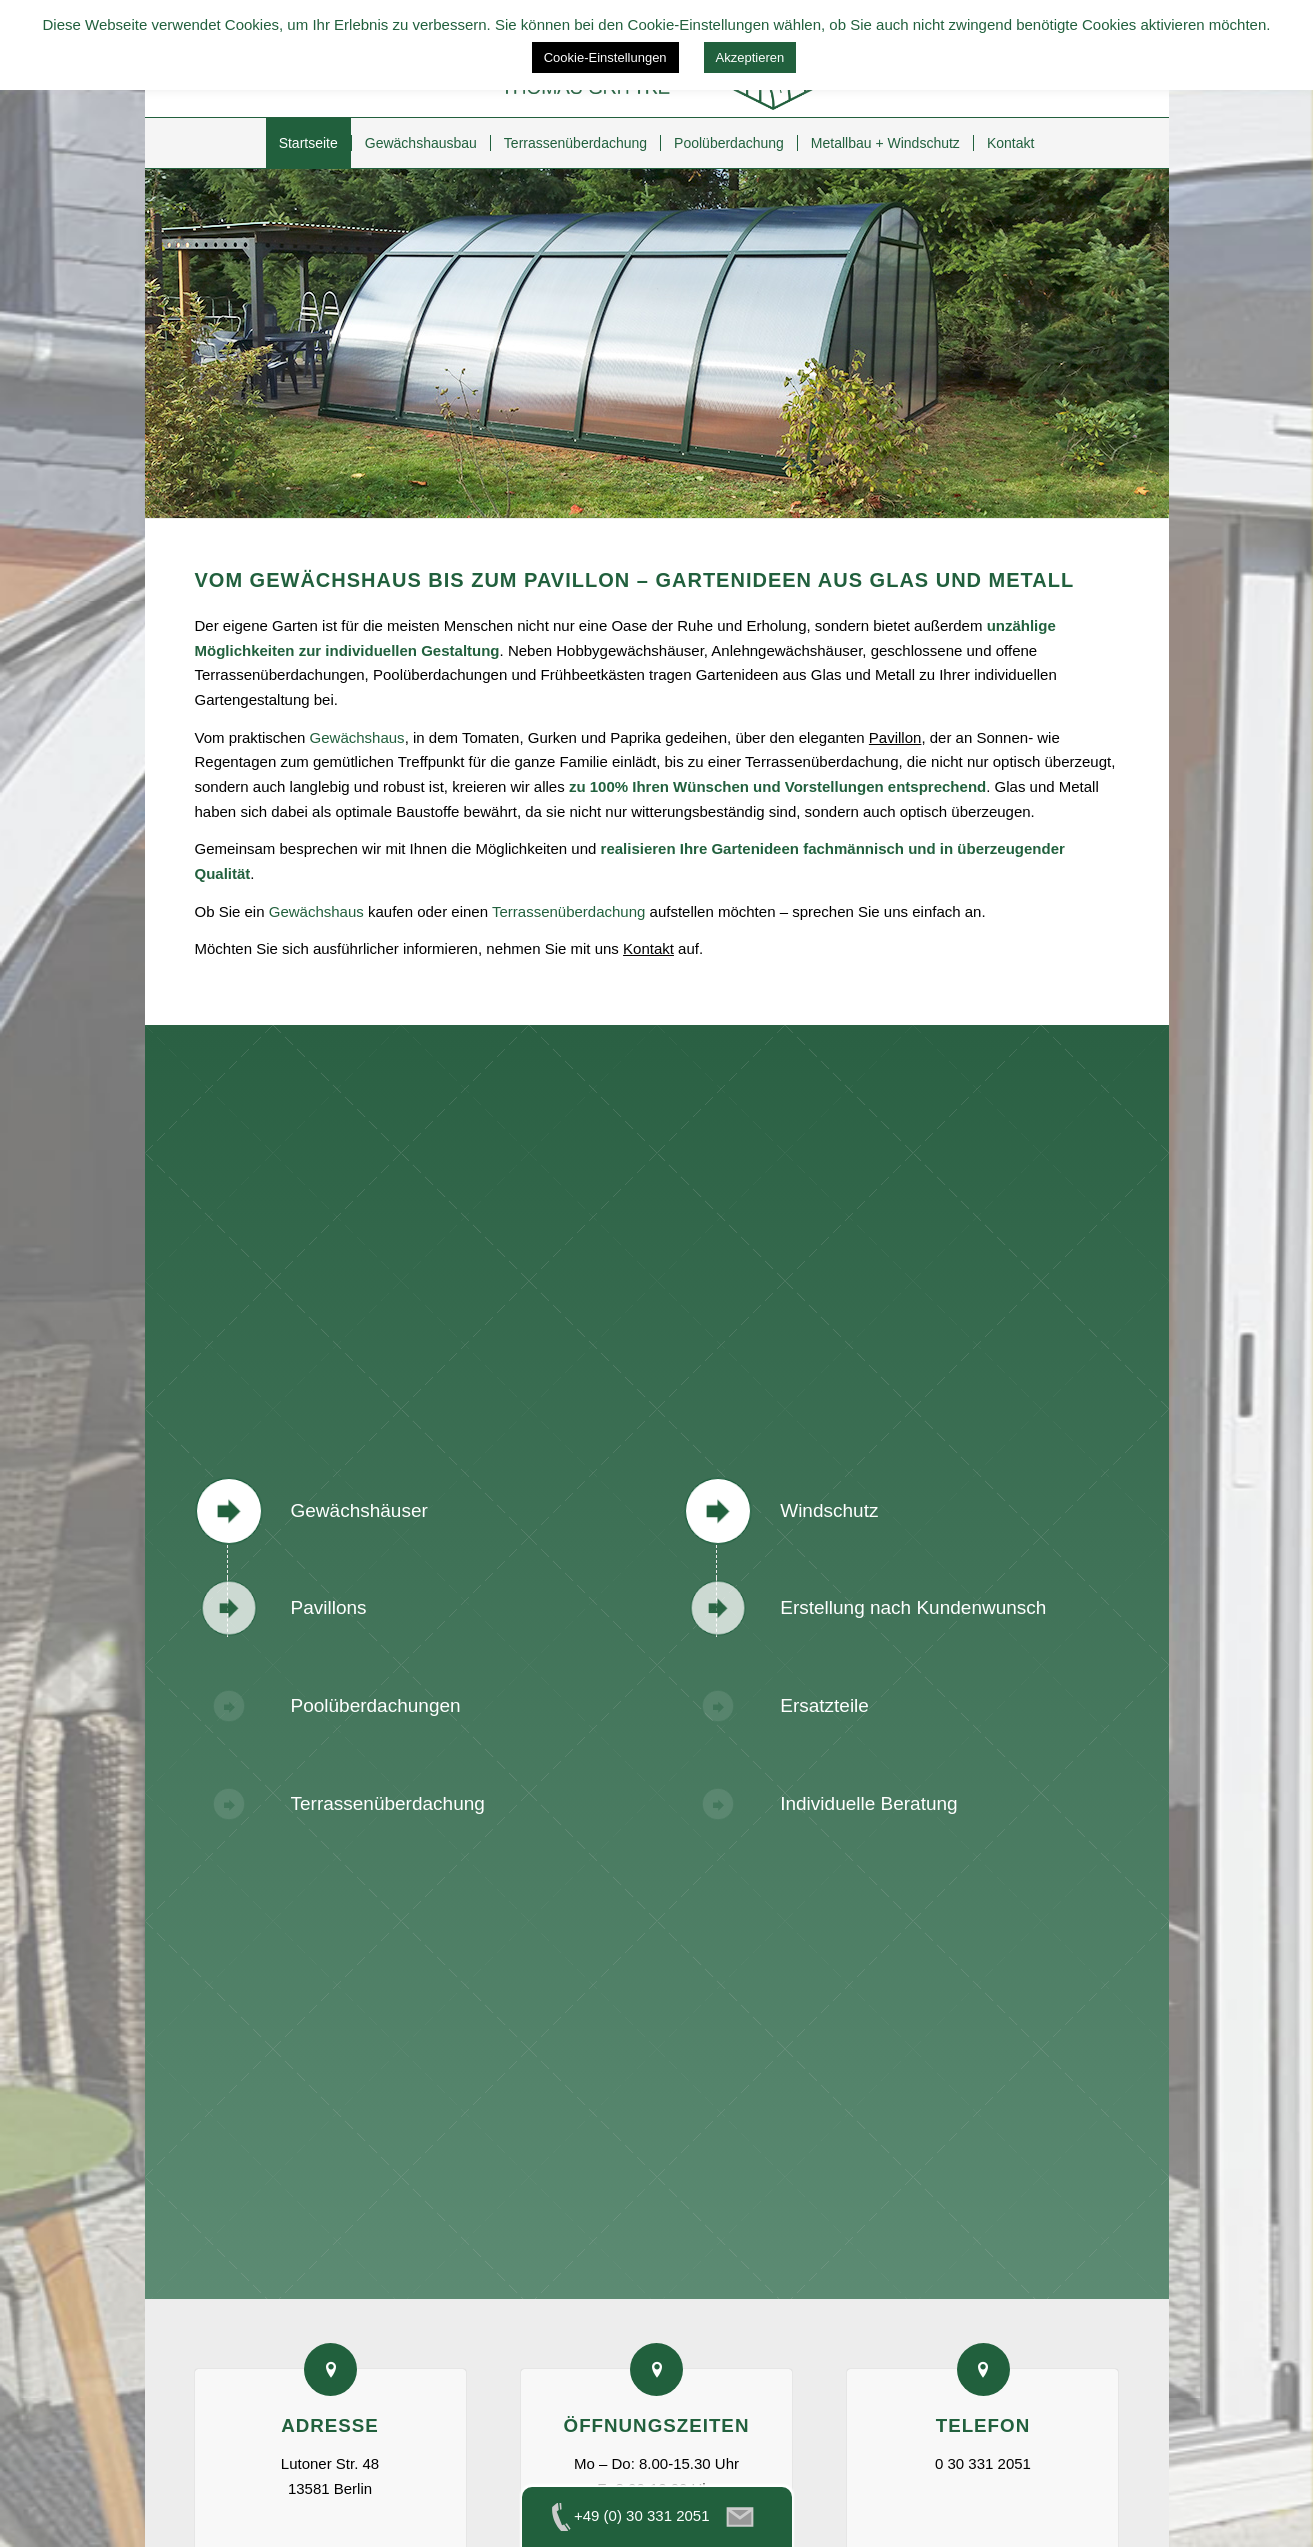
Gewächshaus (357, 737)
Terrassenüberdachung (568, 911)
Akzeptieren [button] (750, 57)
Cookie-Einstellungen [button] (605, 57)
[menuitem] (308, 143)
